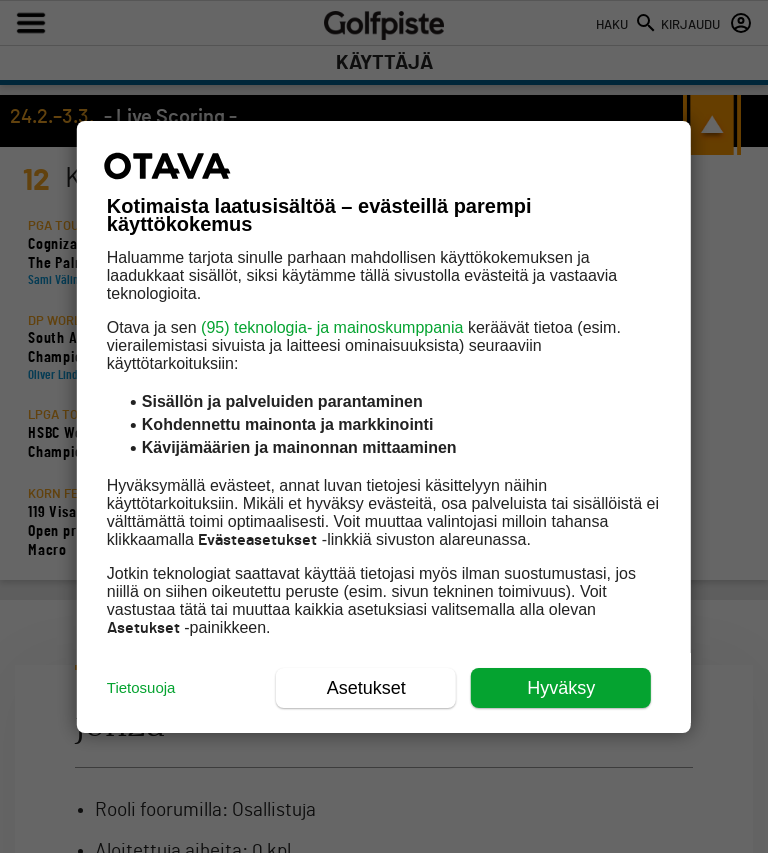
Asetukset (366, 688)
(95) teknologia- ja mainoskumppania (332, 327)
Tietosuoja (141, 687)
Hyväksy (561, 688)
